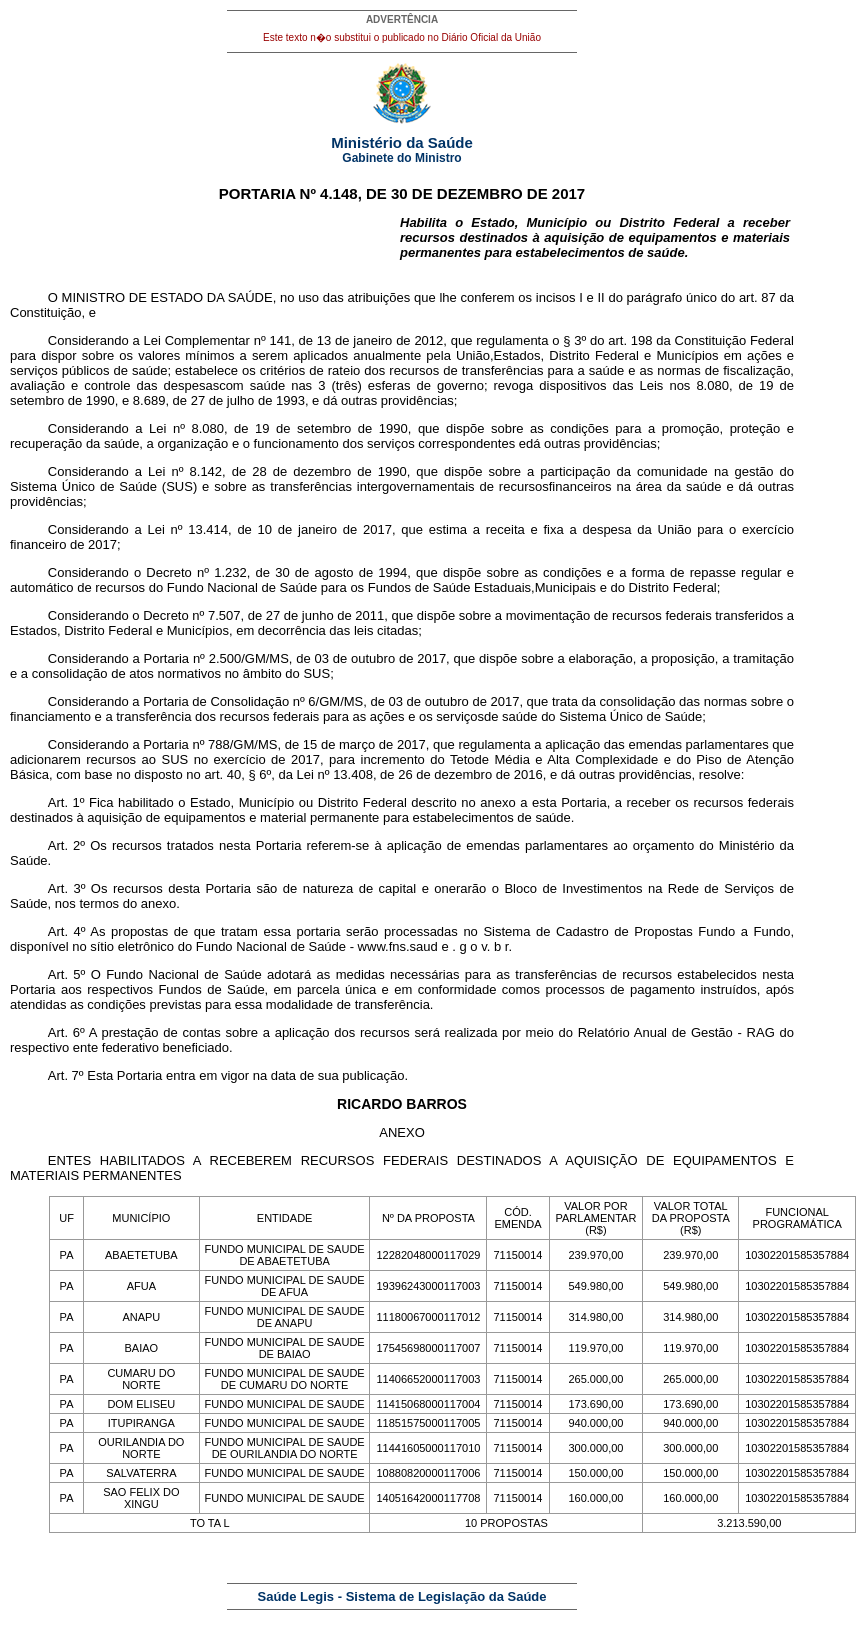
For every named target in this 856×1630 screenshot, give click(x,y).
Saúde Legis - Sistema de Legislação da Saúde (402, 1596)
